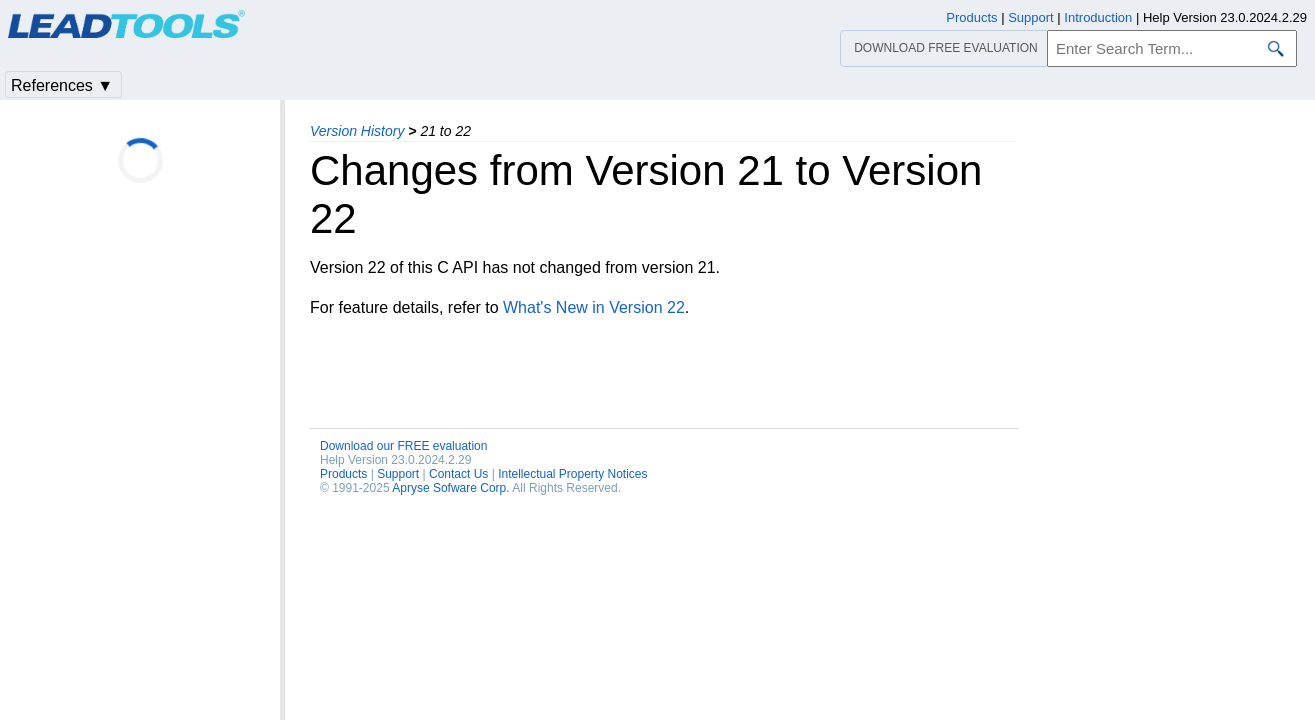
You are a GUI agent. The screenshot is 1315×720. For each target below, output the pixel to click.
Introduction (1098, 17)
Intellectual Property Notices (572, 474)
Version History (357, 131)
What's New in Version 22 (594, 307)
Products (343, 474)
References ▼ (62, 85)
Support (398, 474)
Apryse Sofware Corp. (450, 488)
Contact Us (458, 474)
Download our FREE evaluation (403, 446)
